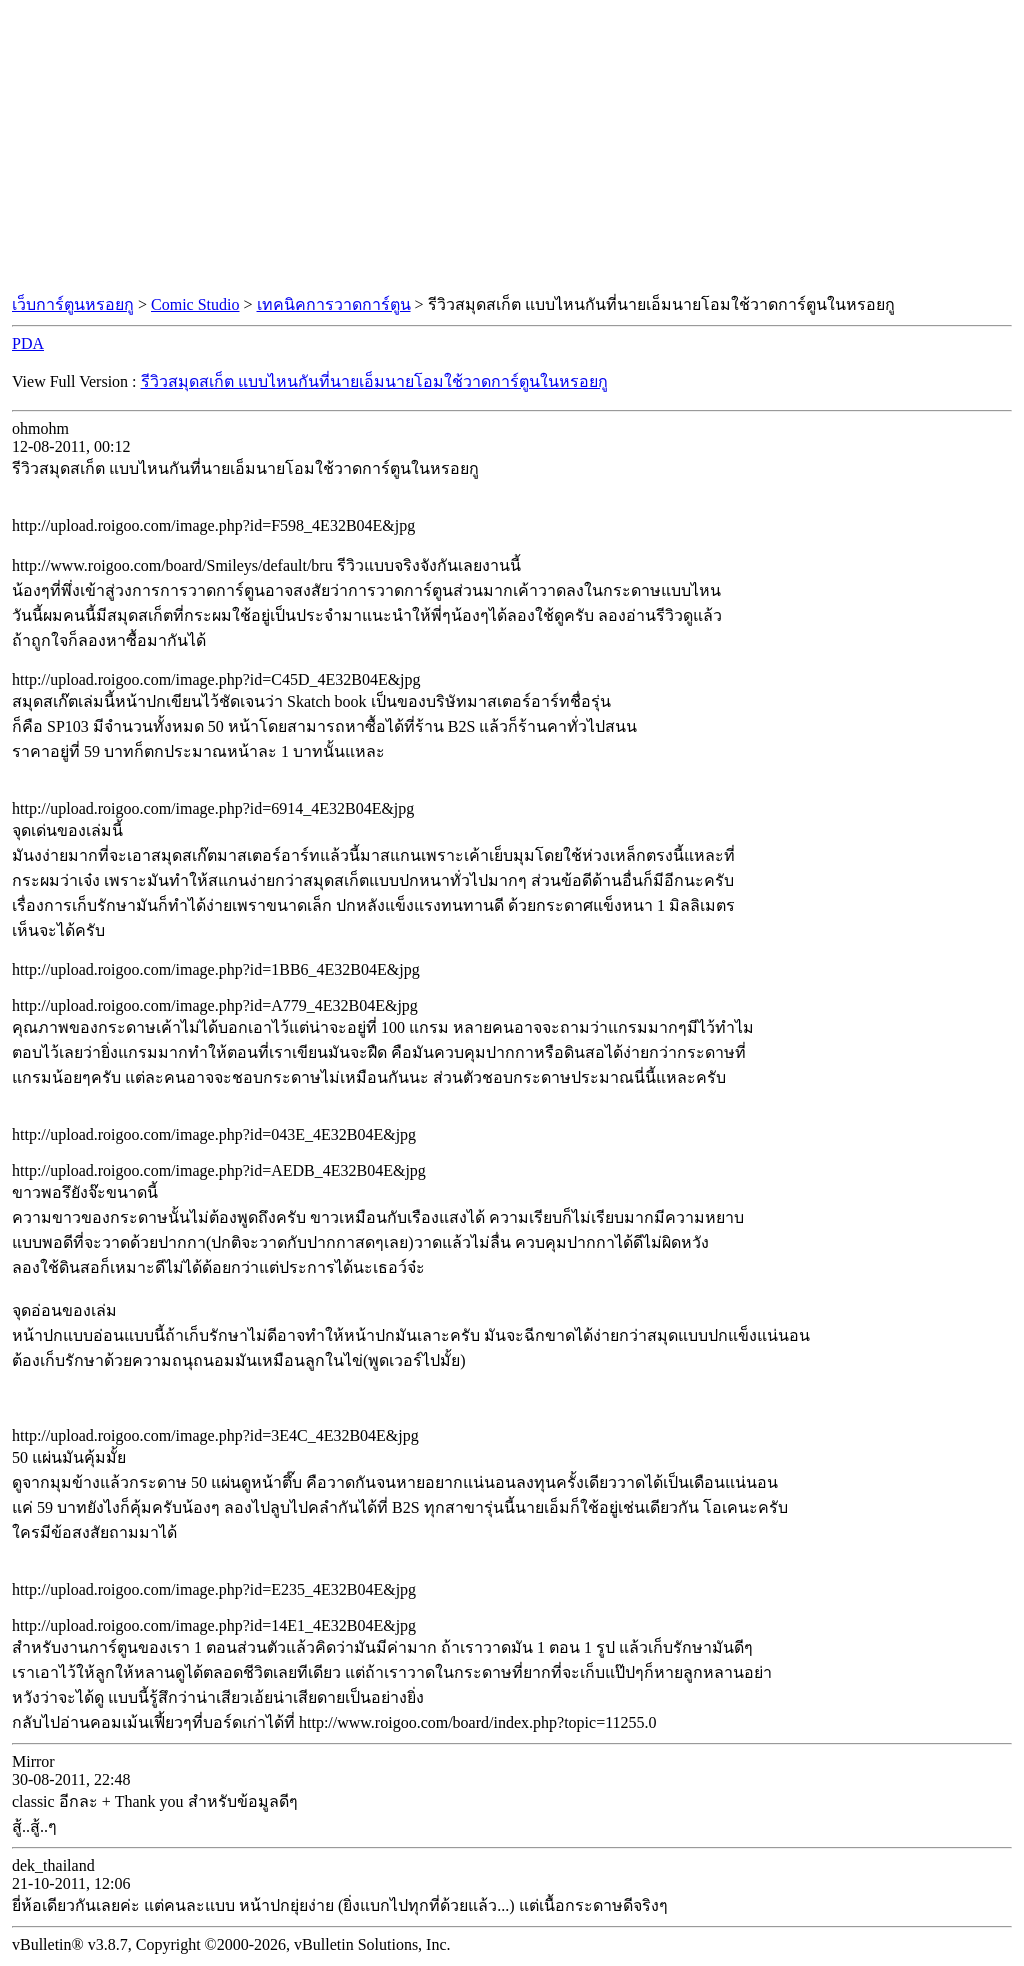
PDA (28, 343)
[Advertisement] (512, 148)
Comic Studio (195, 304)
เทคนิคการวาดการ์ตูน (334, 304)
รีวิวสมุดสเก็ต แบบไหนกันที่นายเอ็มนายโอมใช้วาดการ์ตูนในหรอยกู (374, 381)
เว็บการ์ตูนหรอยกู (73, 304)
